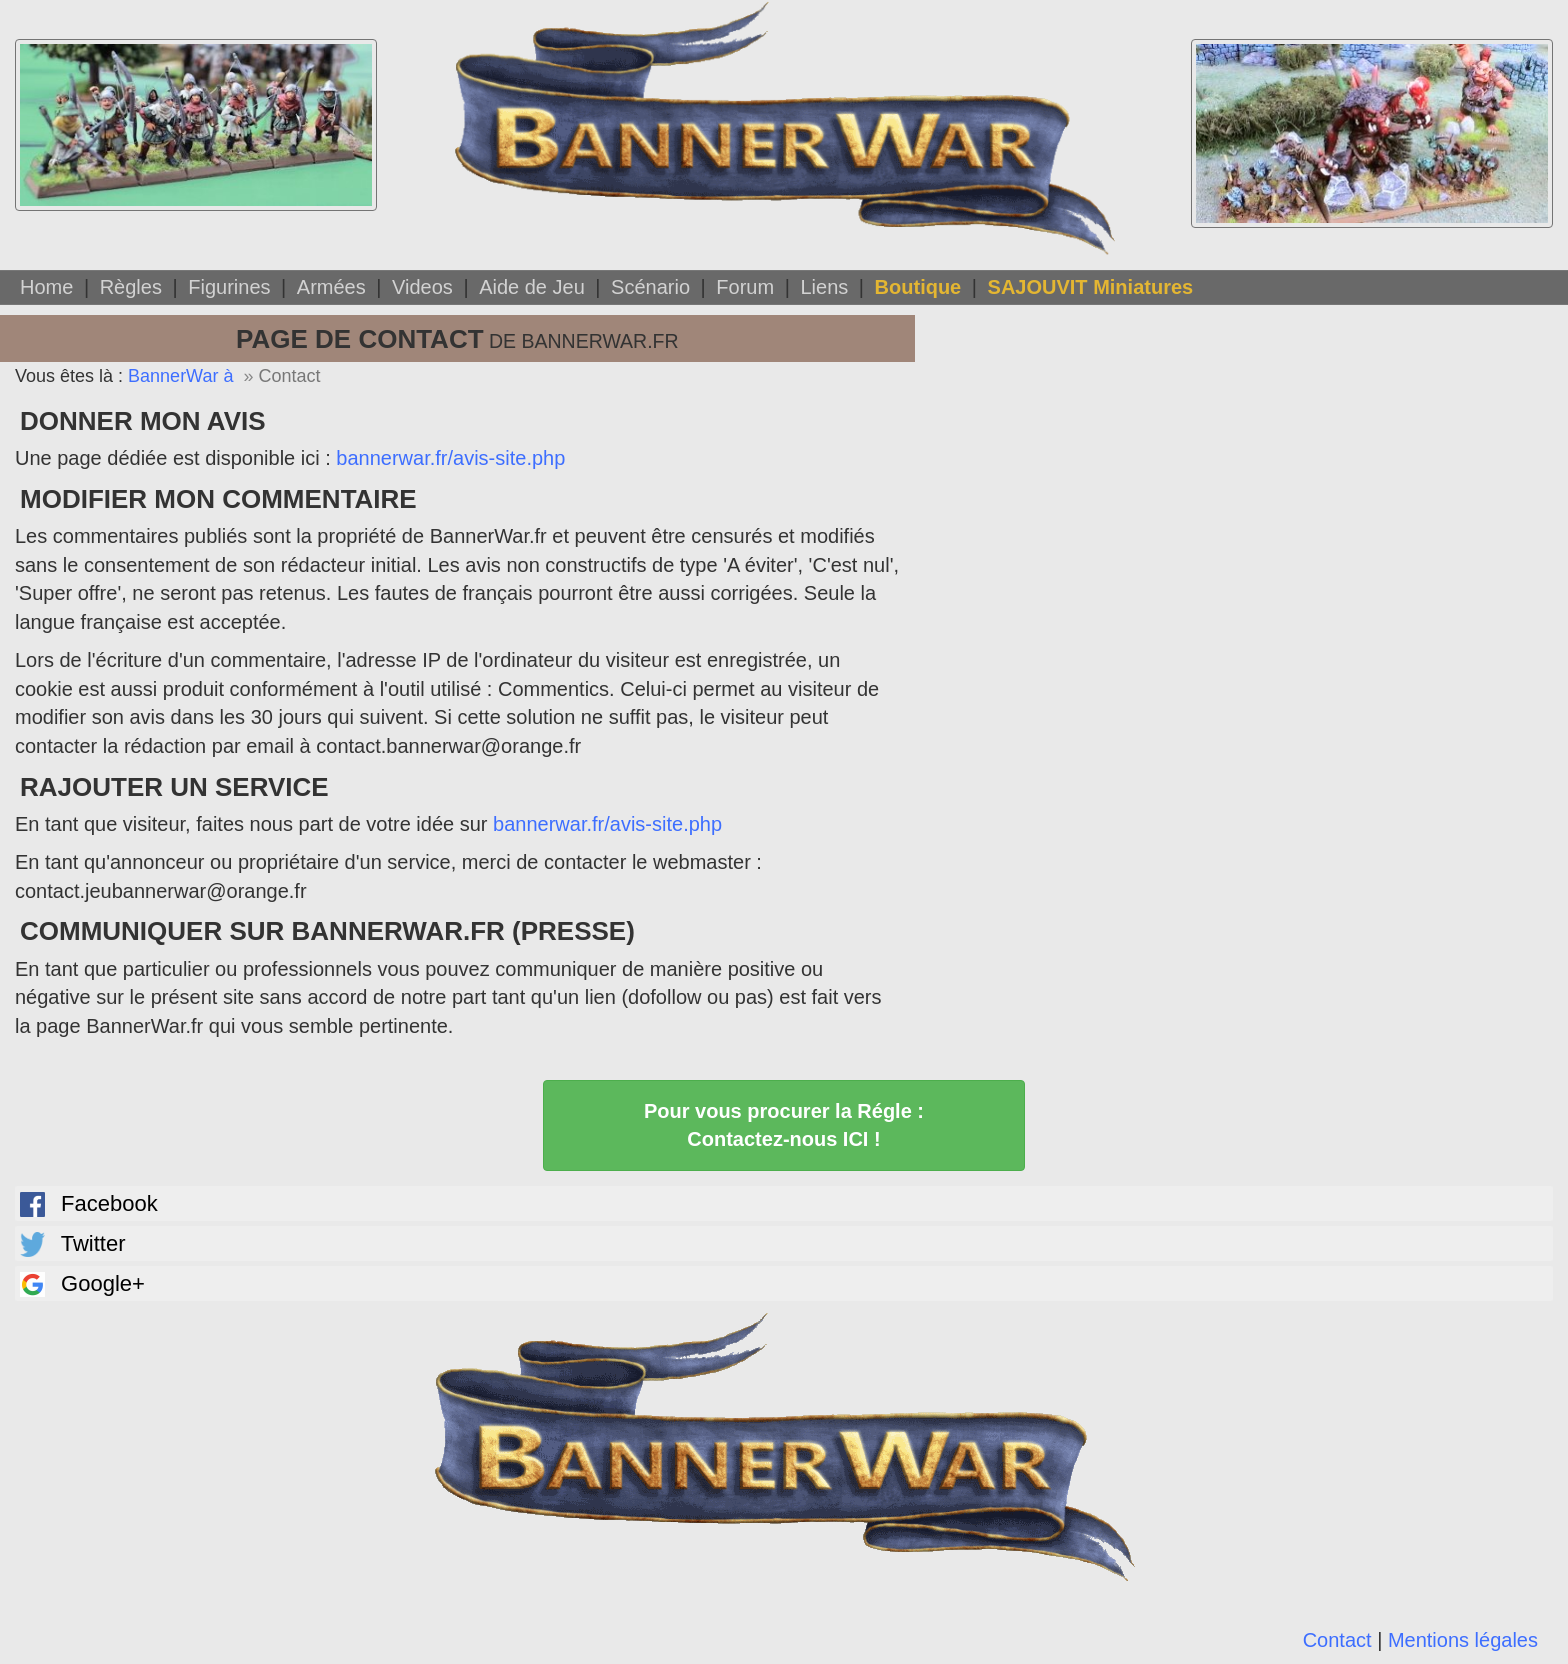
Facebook (89, 1204)
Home (46, 287)
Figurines (229, 287)
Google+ (82, 1284)
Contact (1337, 1640)
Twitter (73, 1244)
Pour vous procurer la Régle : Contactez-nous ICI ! (784, 1125)
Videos (422, 287)
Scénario (650, 287)
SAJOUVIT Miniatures (1091, 287)
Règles (131, 287)
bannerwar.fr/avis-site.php (450, 458)
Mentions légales (1463, 1640)
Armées (331, 287)
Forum (745, 287)
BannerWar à (180, 376)
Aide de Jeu (532, 287)
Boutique (918, 287)
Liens (824, 287)
